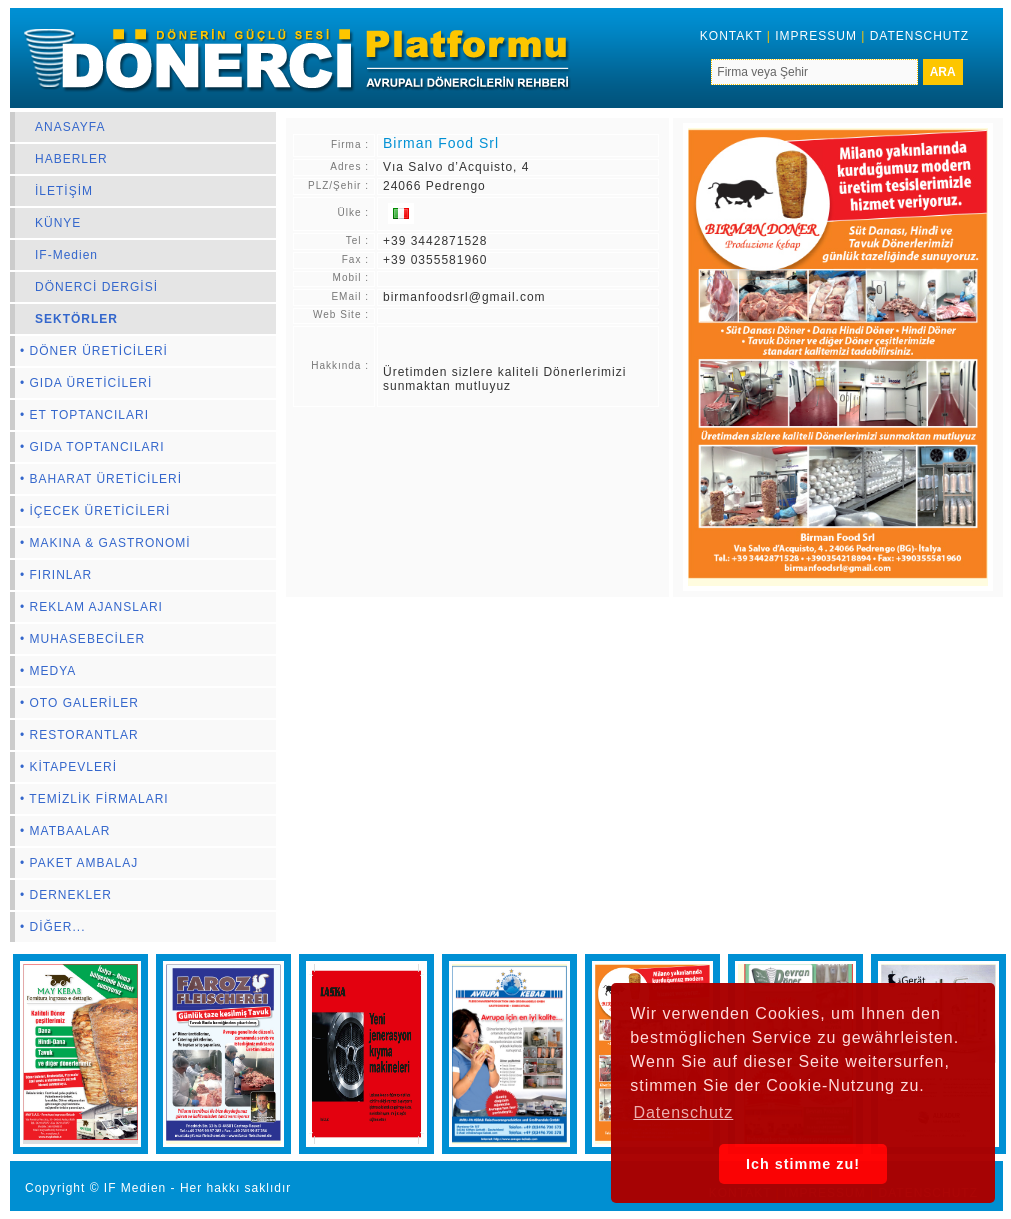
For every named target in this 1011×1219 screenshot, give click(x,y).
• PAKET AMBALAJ (79, 863)
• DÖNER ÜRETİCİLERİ (94, 351)
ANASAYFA (70, 127)
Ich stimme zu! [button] (803, 1164)
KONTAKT (731, 36)
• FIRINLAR (56, 575)
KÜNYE (58, 223)
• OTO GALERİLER (79, 703)
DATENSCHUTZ (919, 36)
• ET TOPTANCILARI (84, 415)
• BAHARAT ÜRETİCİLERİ (101, 479)
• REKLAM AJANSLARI (91, 607)
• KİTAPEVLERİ (68, 767)
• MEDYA (48, 671)
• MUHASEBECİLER (82, 639)
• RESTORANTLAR (79, 735)
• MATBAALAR (65, 831)
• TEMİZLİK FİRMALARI (94, 799)
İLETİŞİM (64, 191)
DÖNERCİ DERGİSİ (96, 287)
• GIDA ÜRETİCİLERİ (86, 383)
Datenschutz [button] (683, 1112)
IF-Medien (66, 255)
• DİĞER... (53, 927)
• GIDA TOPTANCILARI (92, 447)
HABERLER (71, 159)
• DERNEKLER (66, 895)
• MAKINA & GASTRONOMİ (105, 543)
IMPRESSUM (816, 36)
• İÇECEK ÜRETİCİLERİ (95, 511)
